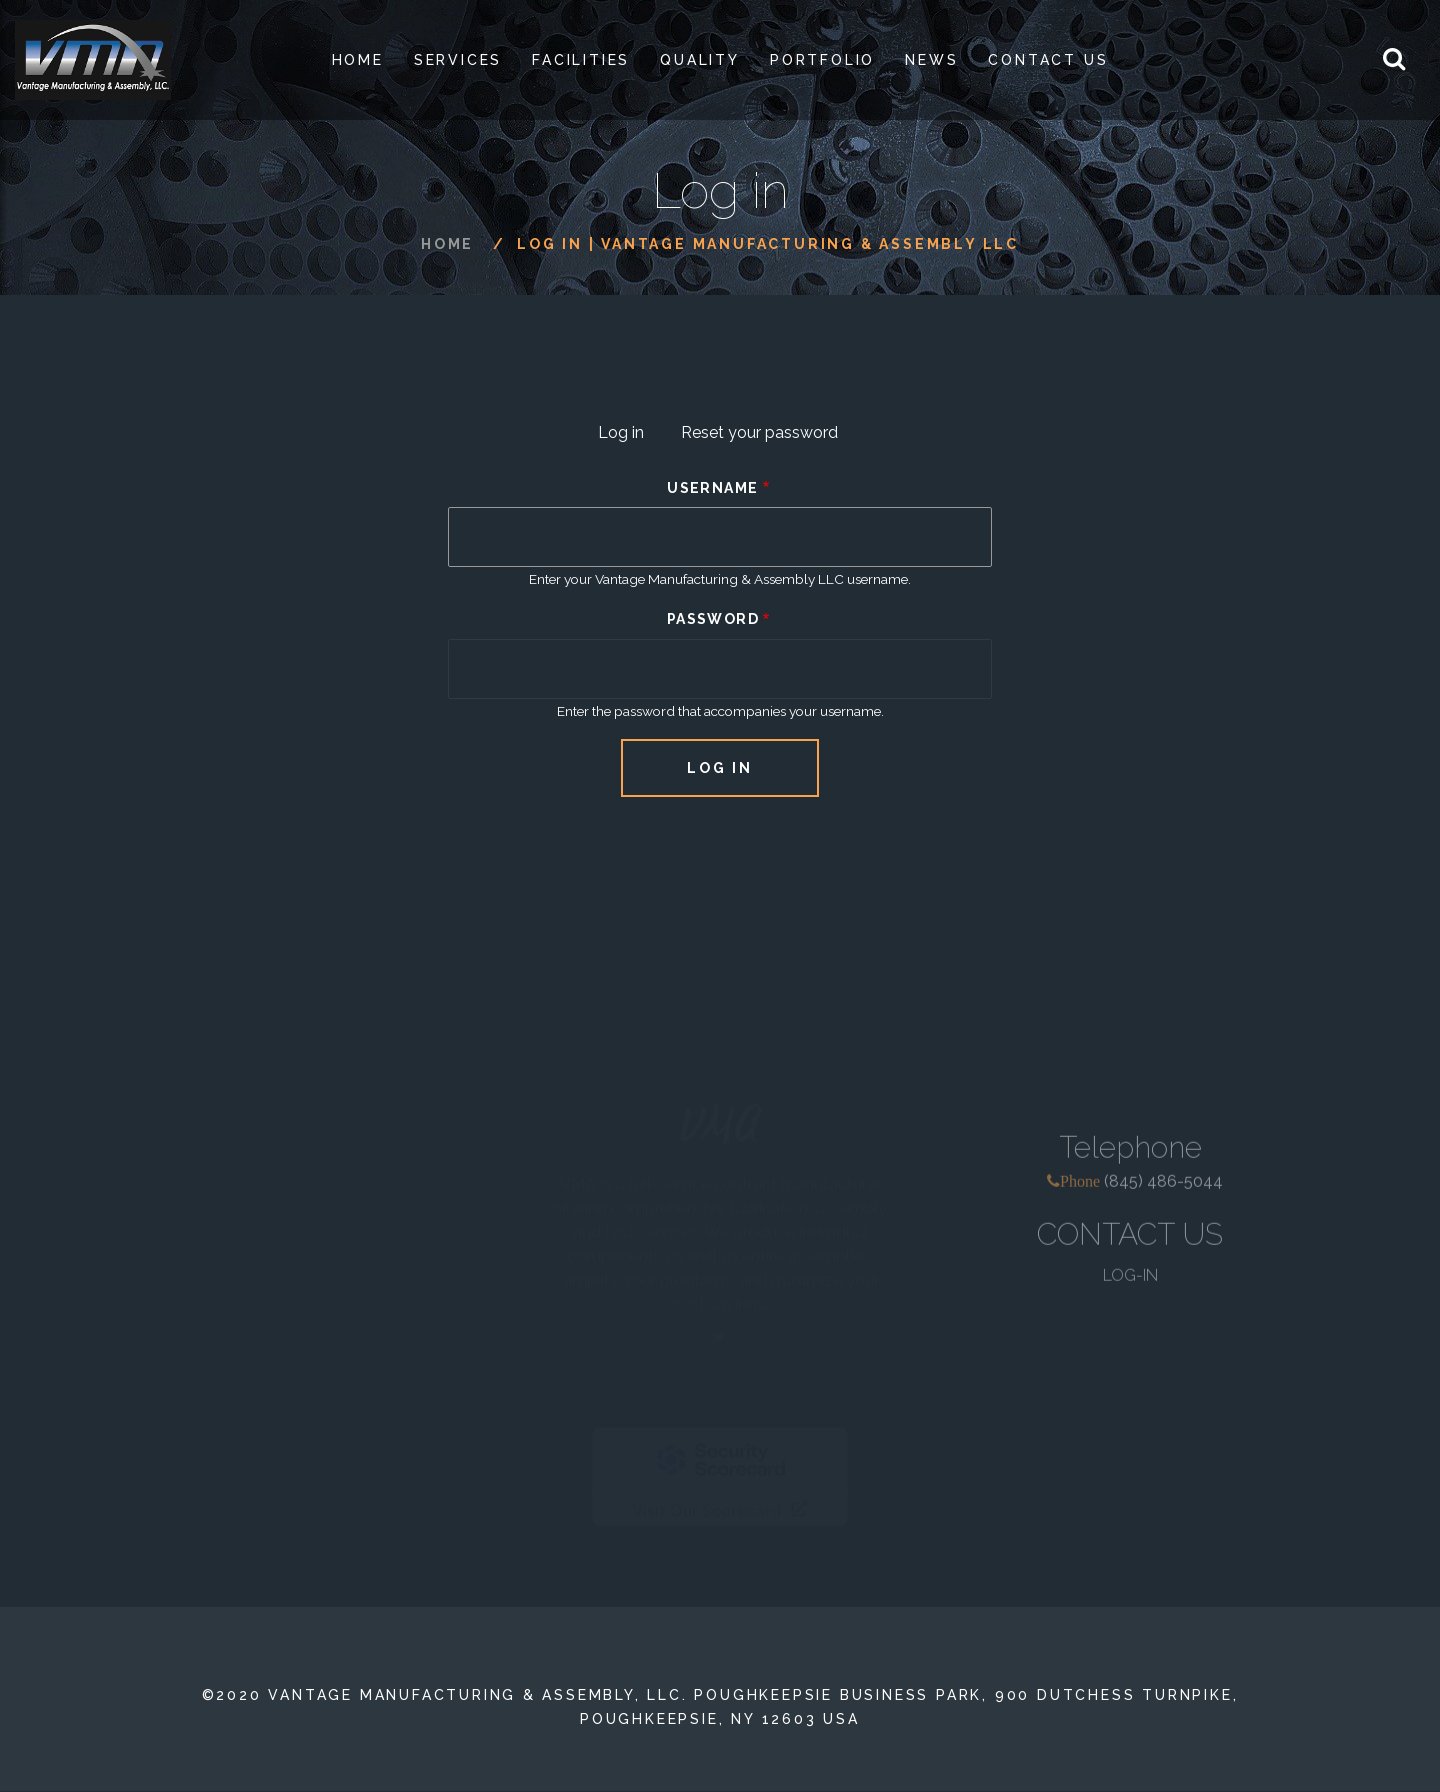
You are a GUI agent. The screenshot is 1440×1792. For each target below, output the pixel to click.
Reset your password (759, 432)
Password (713, 619)
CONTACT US (1130, 1243)
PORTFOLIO (822, 60)
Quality (700, 60)
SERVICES (458, 60)
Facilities (581, 60)
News (931, 60)
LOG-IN (1130, 1284)
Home (358, 60)
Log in (629, 434)
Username (712, 488)
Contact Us (1048, 60)
